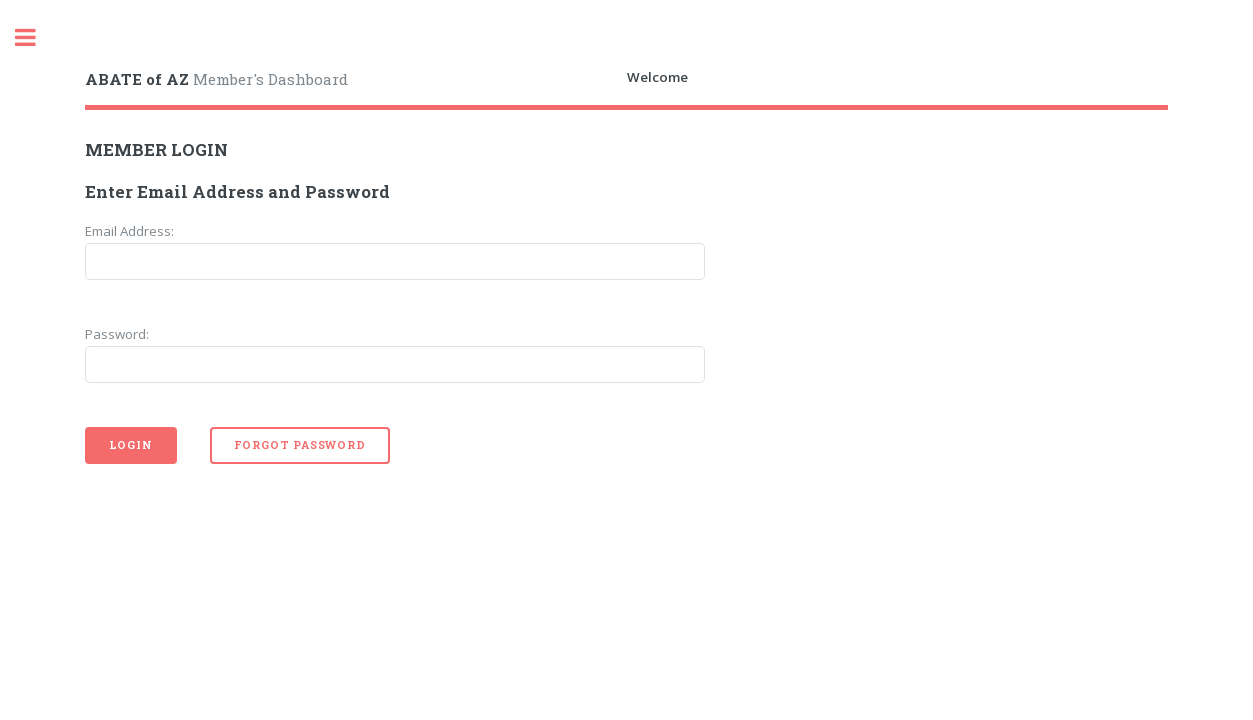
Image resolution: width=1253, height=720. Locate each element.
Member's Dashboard (216, 79)
